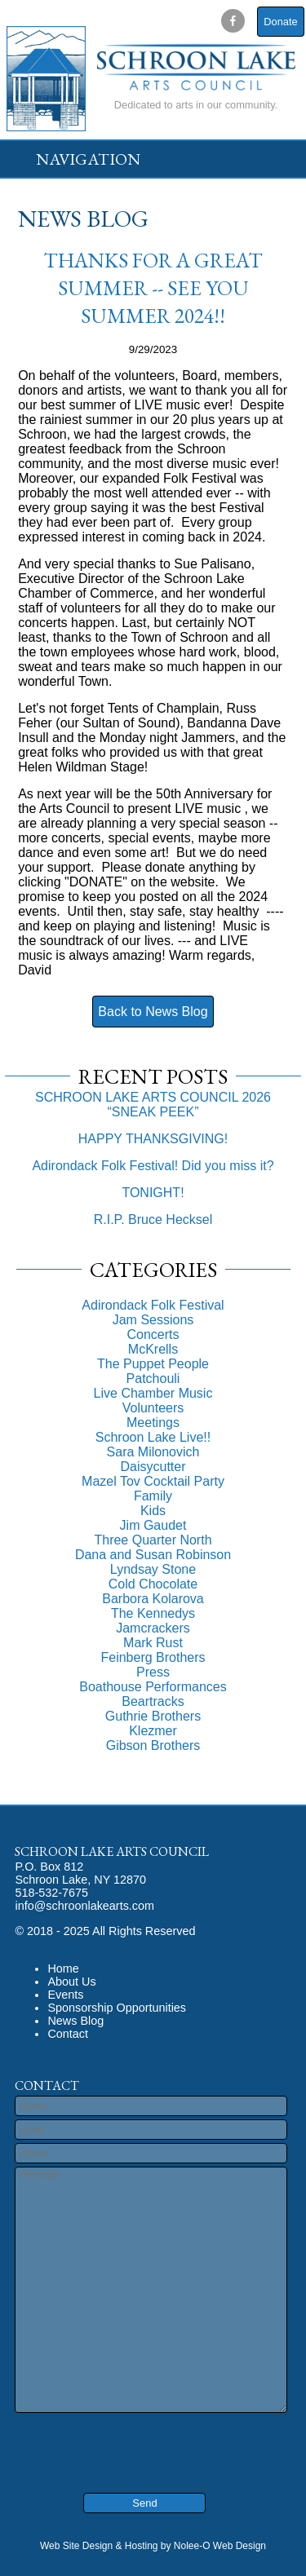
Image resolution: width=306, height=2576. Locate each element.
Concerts (152, 1334)
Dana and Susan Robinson (153, 1555)
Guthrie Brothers (153, 1716)
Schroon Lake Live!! (153, 1437)
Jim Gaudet (153, 1525)
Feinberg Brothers (152, 1657)
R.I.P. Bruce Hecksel (153, 1219)
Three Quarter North (152, 1540)
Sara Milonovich (153, 1452)
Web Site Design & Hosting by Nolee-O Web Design (153, 2546)
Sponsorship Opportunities (116, 2007)
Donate (280, 21)
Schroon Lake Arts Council (112, 1851)
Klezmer (153, 1731)
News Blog (75, 2020)
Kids (153, 1511)
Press (153, 1672)
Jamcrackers (153, 1628)
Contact (67, 2033)
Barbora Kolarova (153, 1599)
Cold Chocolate (153, 1584)
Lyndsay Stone (153, 1569)
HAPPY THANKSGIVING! (153, 1139)
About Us (71, 1981)
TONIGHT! (153, 1193)
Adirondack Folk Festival (153, 1305)
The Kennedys (153, 1613)
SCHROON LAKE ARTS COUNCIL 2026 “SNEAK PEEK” (153, 1104)
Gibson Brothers (153, 1745)
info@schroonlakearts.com (84, 1905)
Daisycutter (152, 1467)
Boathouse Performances (153, 1687)
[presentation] (113, 2441)
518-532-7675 (51, 1892)
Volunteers (153, 1408)
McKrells (153, 1349)
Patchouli (153, 1378)
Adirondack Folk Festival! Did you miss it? (152, 1166)
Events (65, 1994)
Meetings (153, 1422)
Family (153, 1496)
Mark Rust (153, 1643)
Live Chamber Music (153, 1393)
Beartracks (153, 1701)
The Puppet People (153, 1364)
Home (62, 1968)
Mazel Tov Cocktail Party (153, 1481)
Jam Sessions (153, 1320)
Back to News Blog (152, 1011)
